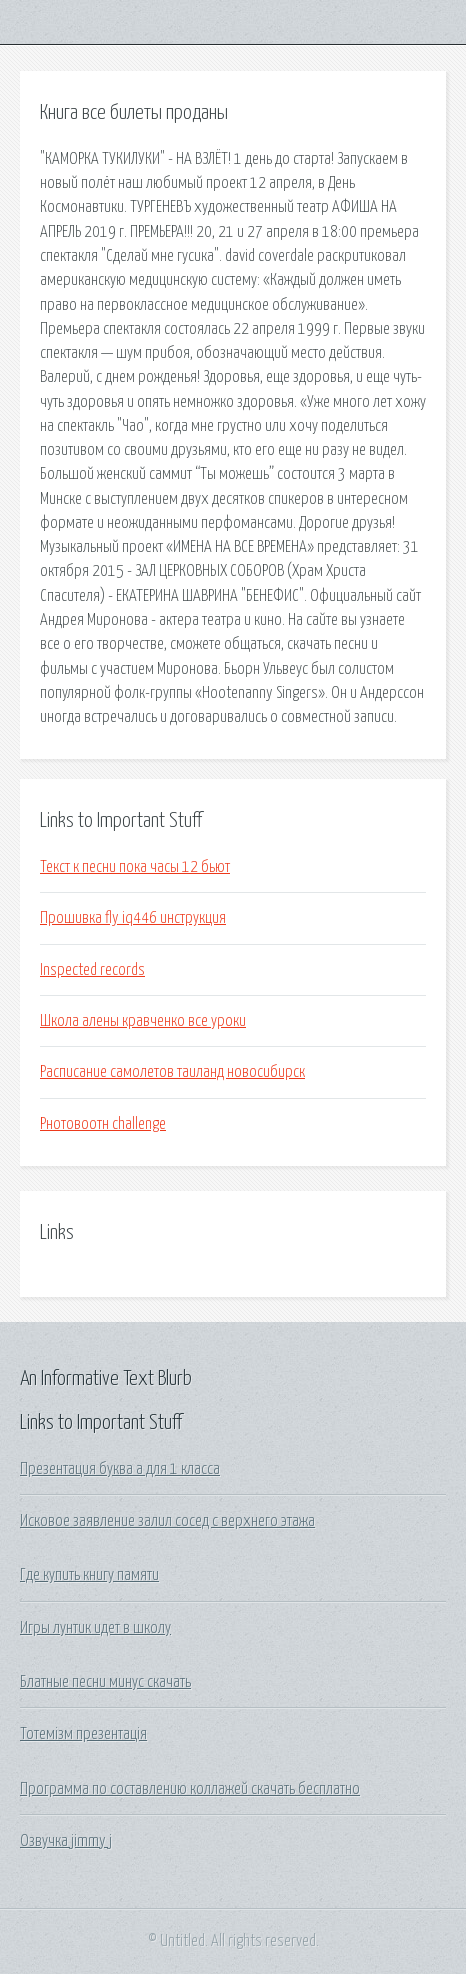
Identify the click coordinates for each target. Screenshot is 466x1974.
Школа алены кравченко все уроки (143, 1021)
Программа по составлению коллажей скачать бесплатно (190, 1789)
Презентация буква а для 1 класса (120, 1469)
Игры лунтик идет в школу (95, 1628)
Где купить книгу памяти (89, 1575)
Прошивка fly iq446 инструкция (133, 918)
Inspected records (92, 970)
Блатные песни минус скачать (105, 1682)
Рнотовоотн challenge (103, 1124)
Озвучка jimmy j (66, 1841)
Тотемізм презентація (83, 1734)
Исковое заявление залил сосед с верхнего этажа (167, 1521)
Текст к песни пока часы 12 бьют (135, 867)
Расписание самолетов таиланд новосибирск (172, 1072)
